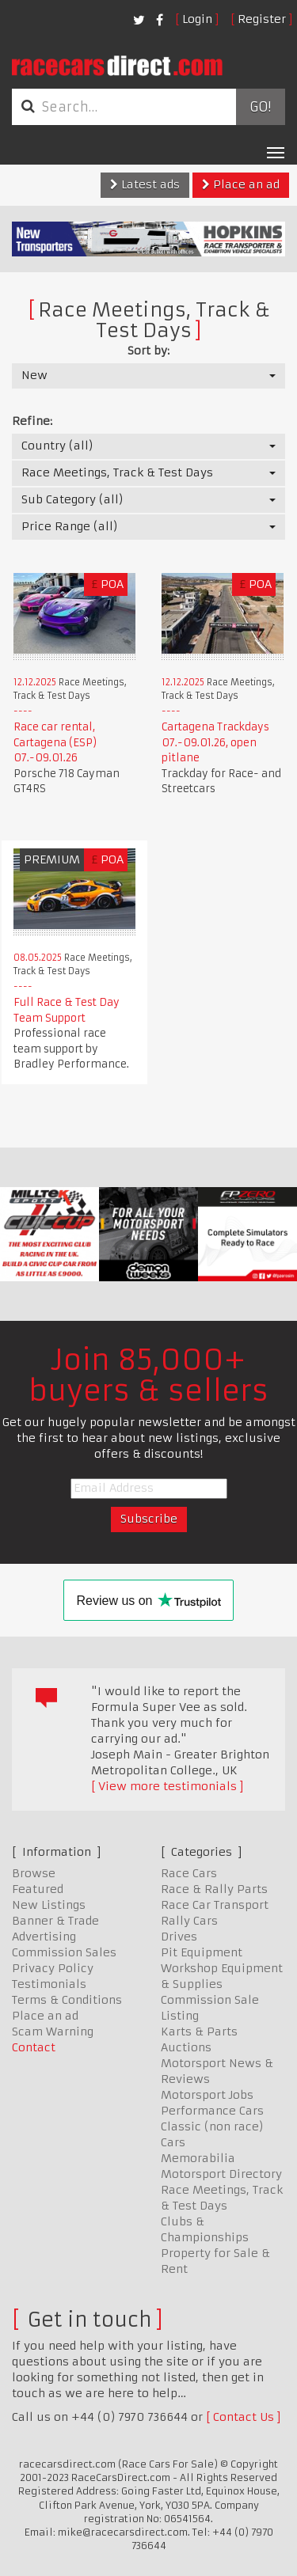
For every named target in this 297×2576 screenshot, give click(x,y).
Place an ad (241, 184)
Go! (260, 107)
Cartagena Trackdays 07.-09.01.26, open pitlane (215, 742)
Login (197, 19)
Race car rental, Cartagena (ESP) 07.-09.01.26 (55, 742)
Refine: (32, 421)
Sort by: (148, 350)
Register (262, 19)
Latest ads (145, 184)
